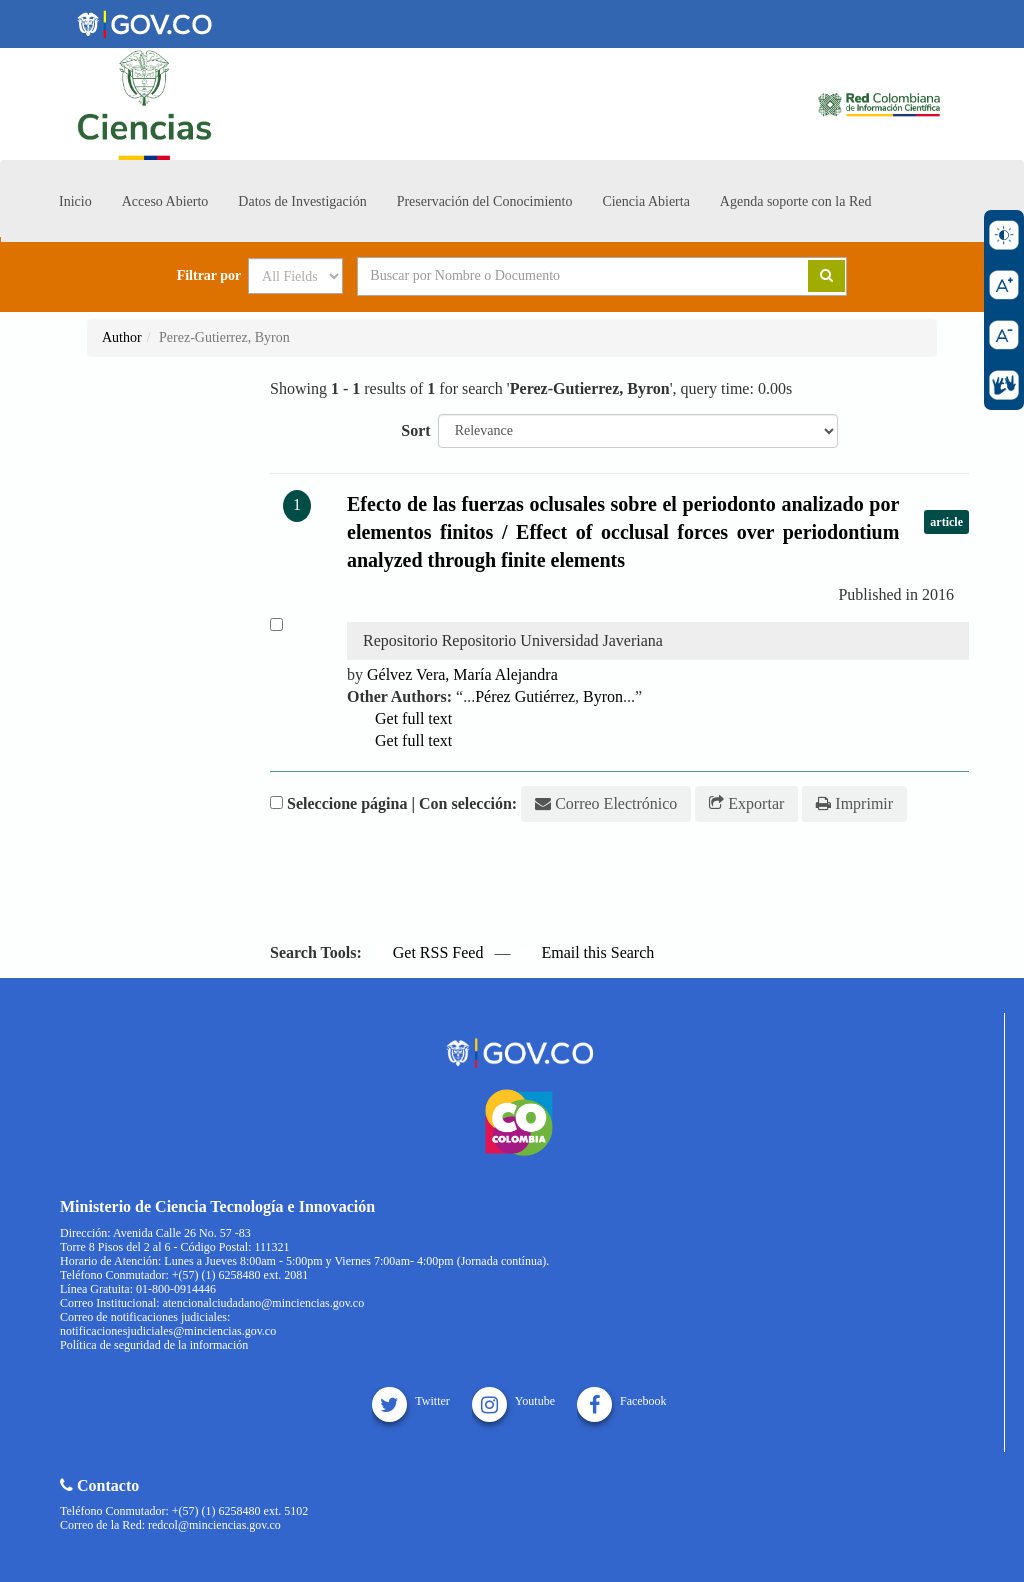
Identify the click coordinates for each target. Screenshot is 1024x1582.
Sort (415, 430)
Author (122, 337)
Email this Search (587, 952)
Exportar (746, 803)
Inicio (75, 201)
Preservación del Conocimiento (485, 201)
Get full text (403, 718)
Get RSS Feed (428, 952)
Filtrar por (209, 276)
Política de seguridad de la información (154, 1345)
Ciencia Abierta (645, 201)
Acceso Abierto (165, 201)
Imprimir (854, 803)
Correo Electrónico (606, 803)
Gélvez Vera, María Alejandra (462, 674)
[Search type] (295, 276)
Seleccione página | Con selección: (402, 803)
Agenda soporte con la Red (796, 201)
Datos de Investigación (302, 201)
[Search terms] (558, 276)
